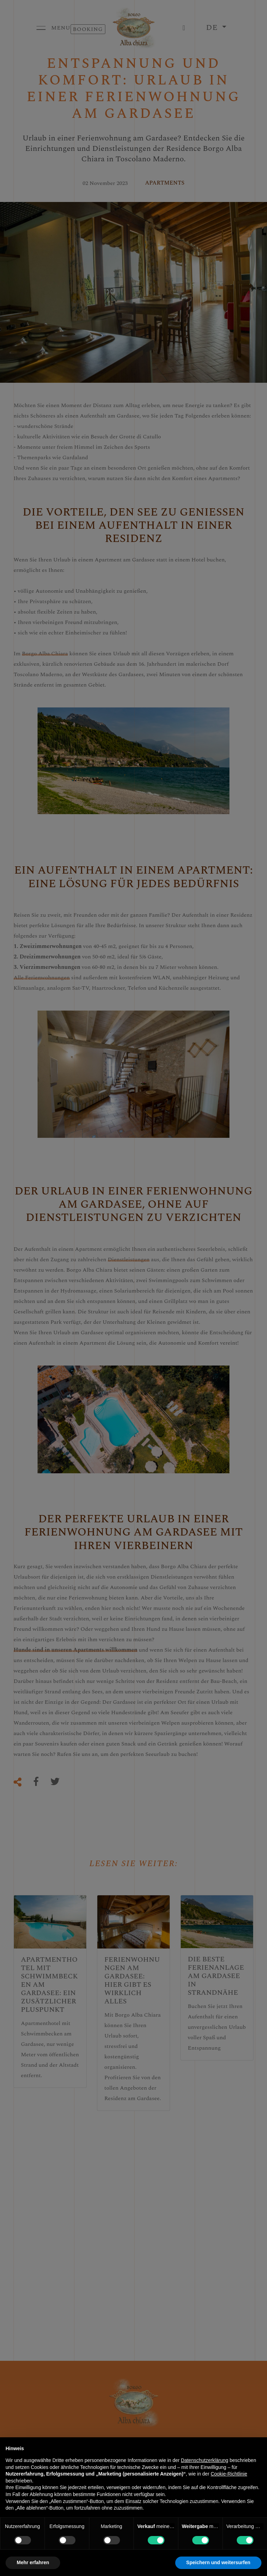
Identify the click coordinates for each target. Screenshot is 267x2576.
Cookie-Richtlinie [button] (229, 2474)
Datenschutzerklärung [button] (204, 2460)
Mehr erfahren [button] (33, 2562)
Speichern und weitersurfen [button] (218, 2562)
